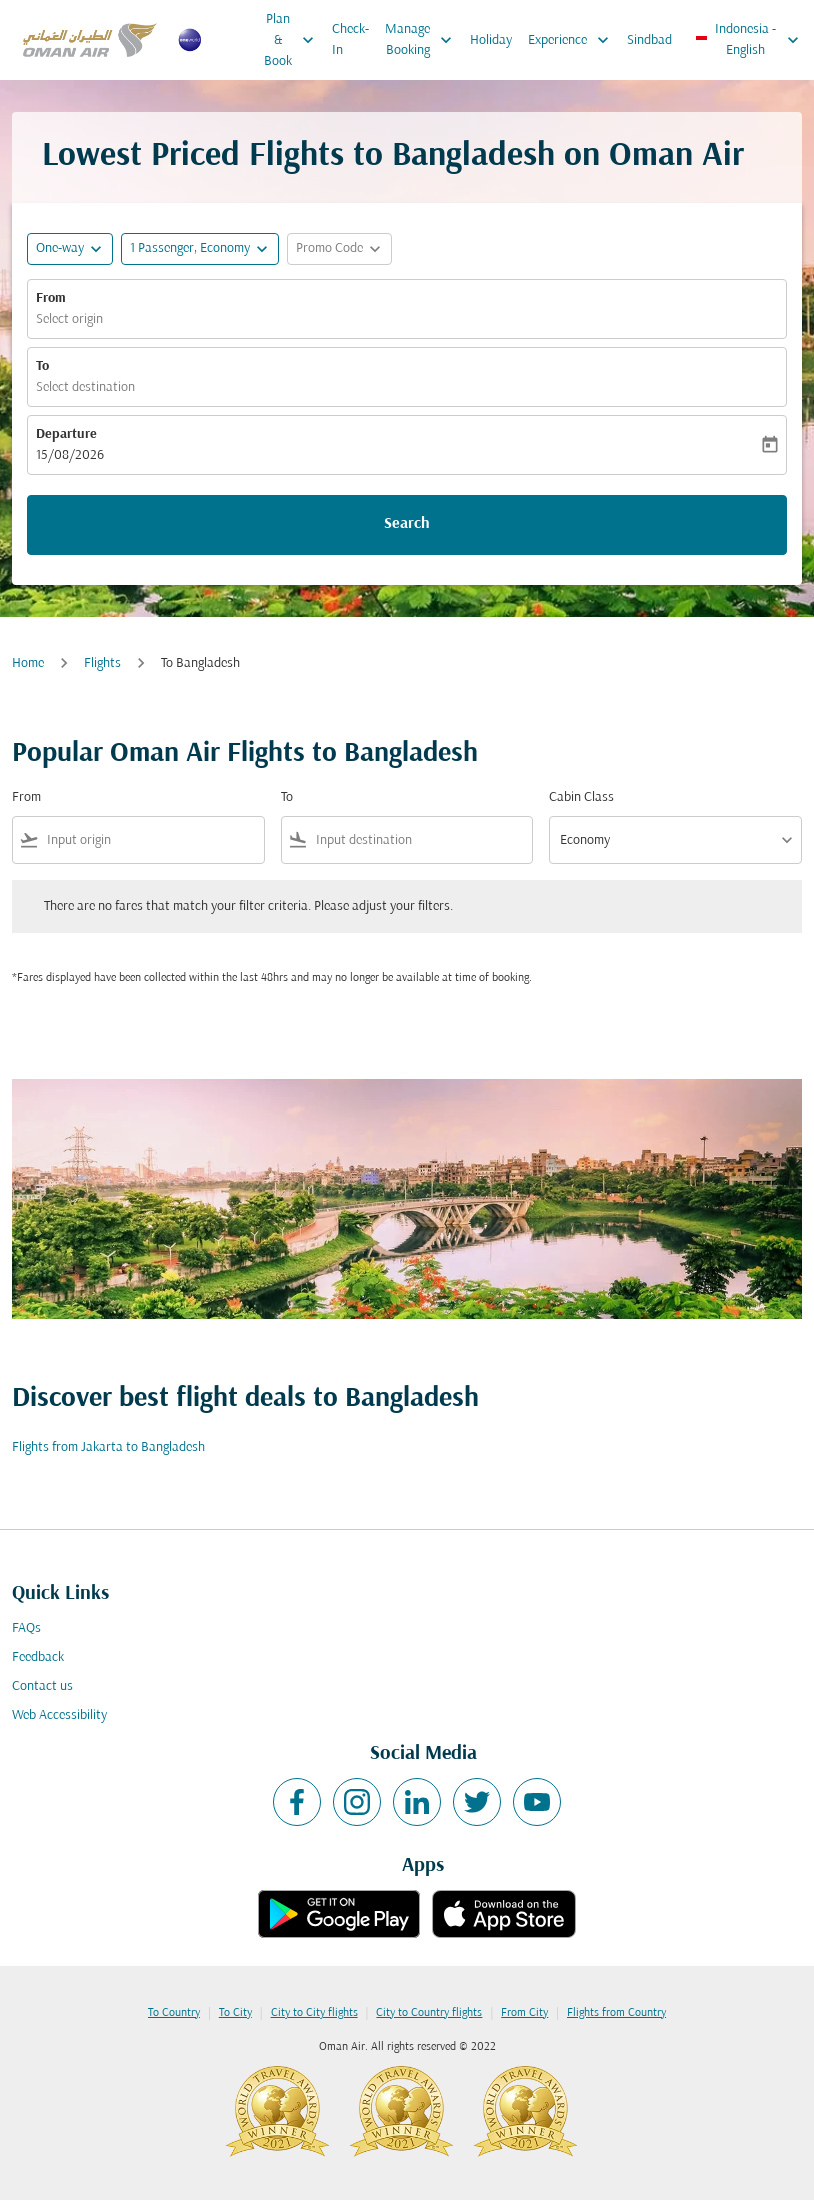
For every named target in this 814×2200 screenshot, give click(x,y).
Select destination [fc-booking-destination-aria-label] (85, 387)
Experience (573, 40)
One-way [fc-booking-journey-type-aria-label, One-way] (60, 248)
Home (28, 663)
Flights (102, 663)
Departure (66, 434)
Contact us (42, 1686)
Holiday (491, 40)
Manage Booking (423, 40)
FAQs (26, 1628)
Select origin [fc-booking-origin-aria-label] (69, 319)
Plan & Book (294, 40)
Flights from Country (616, 2013)
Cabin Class (581, 797)
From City (524, 2013)
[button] (200, 249)
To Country (174, 2013)
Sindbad (649, 40)
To (42, 366)
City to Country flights (429, 2013)
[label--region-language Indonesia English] (748, 40)
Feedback (38, 1657)
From (51, 298)
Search (407, 524)
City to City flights (314, 2013)
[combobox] (151, 840)
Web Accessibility (59, 1715)
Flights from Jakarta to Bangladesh (108, 1447)
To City (235, 2013)
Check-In (350, 40)
